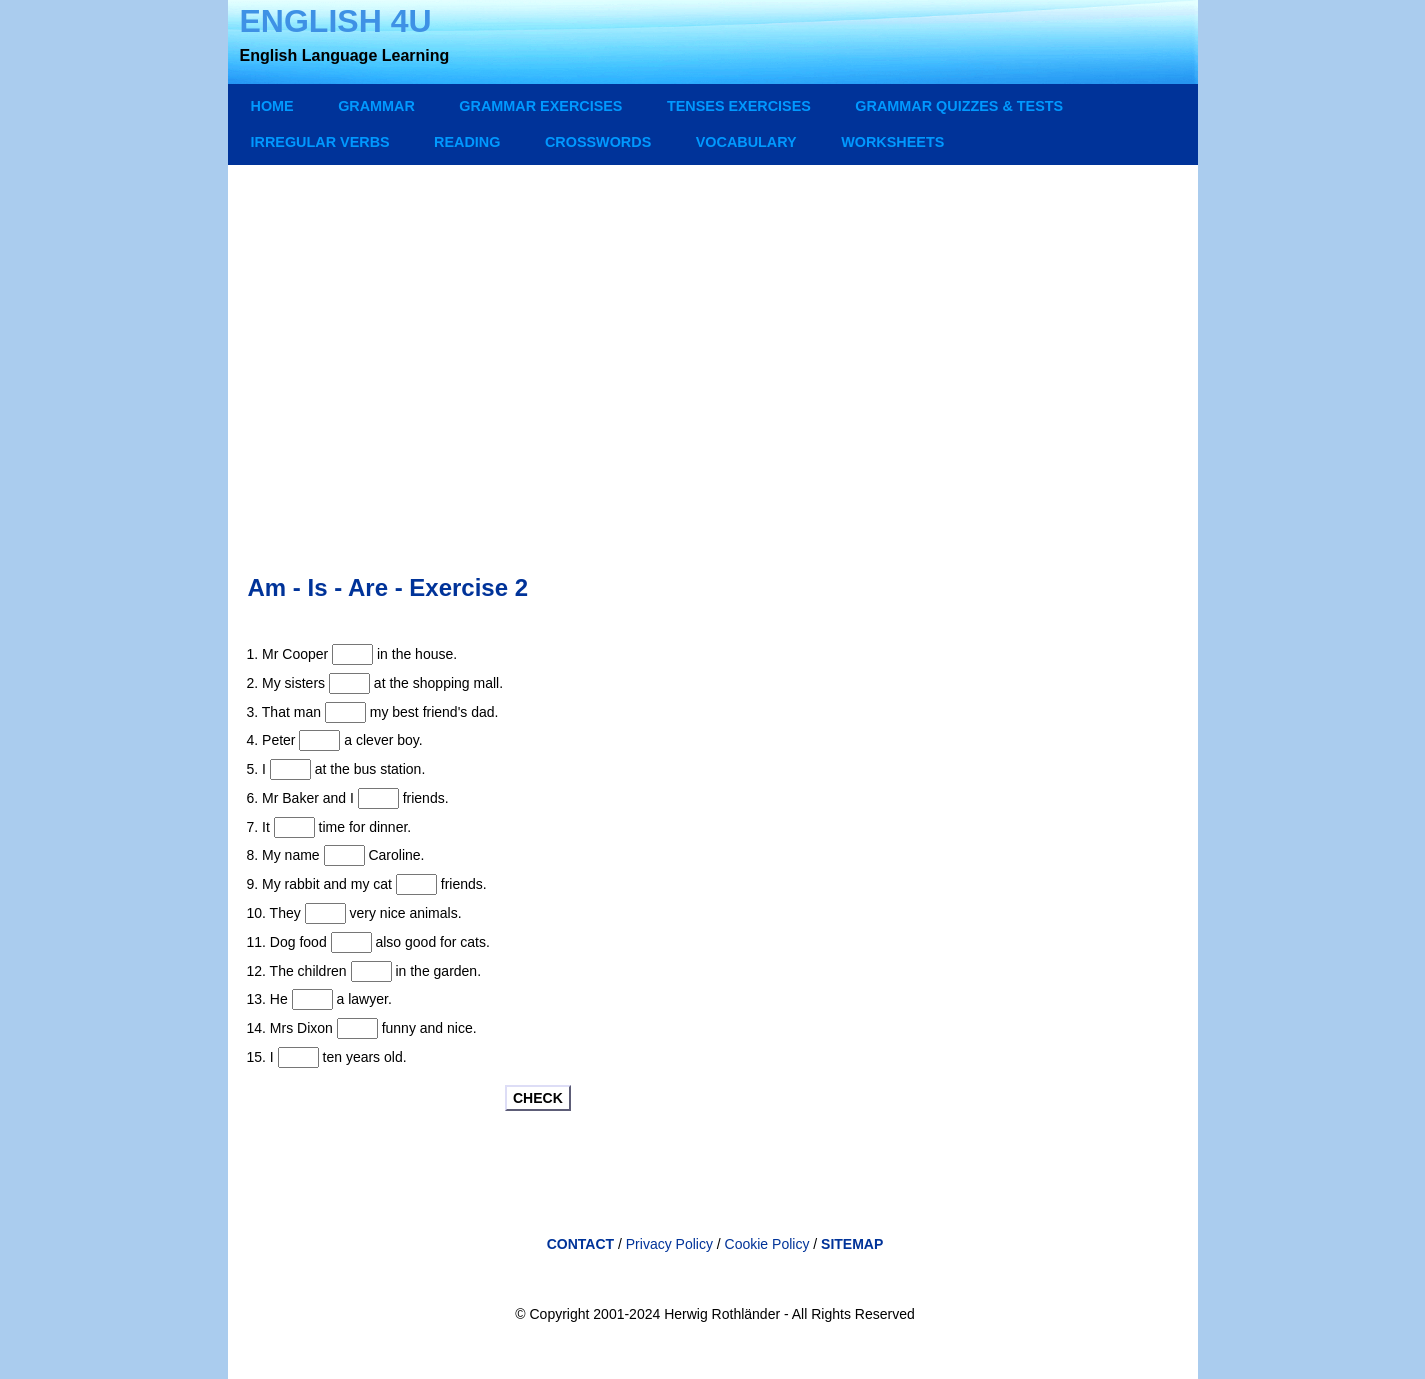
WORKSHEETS (892, 142)
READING (467, 142)
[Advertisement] (715, 350)
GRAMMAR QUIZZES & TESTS (959, 106)
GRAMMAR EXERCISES (540, 106)
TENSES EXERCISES (739, 106)
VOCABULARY (746, 142)
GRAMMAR (376, 106)
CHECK (538, 1098)
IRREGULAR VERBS (320, 142)
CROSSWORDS (598, 142)
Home (272, 106)
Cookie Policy (769, 1244)
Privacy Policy (669, 1244)
